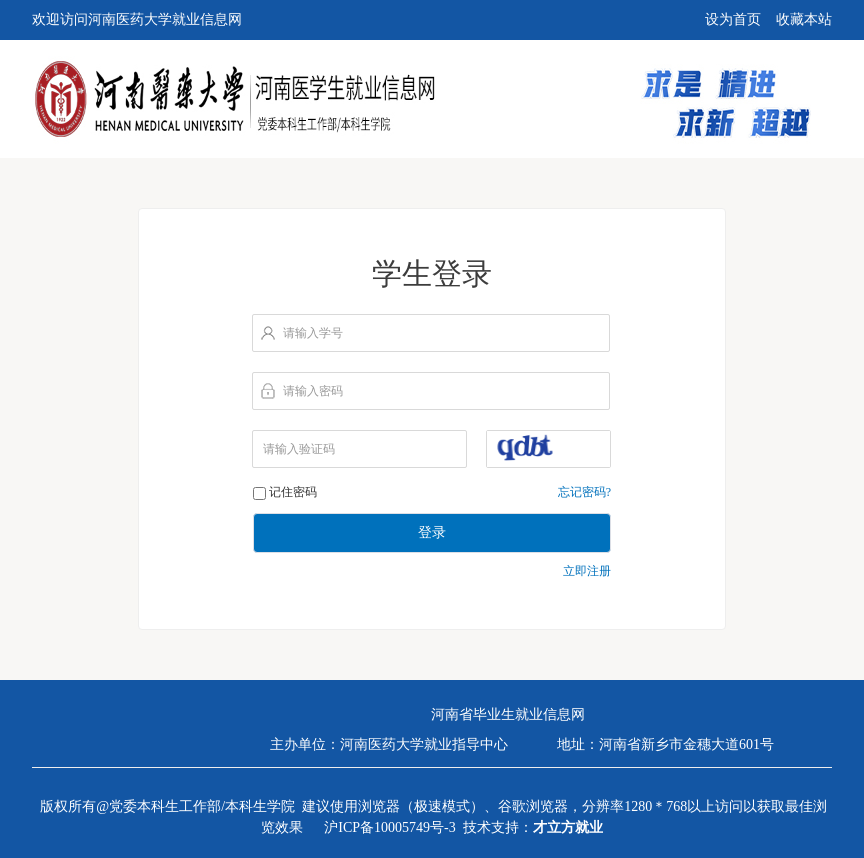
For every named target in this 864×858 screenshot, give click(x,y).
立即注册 (587, 571)
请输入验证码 (299, 449)
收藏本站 (804, 19)
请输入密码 (313, 391)
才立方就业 (568, 827)
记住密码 (293, 492)
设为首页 (733, 19)
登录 (432, 532)
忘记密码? (584, 492)
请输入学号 (313, 333)
